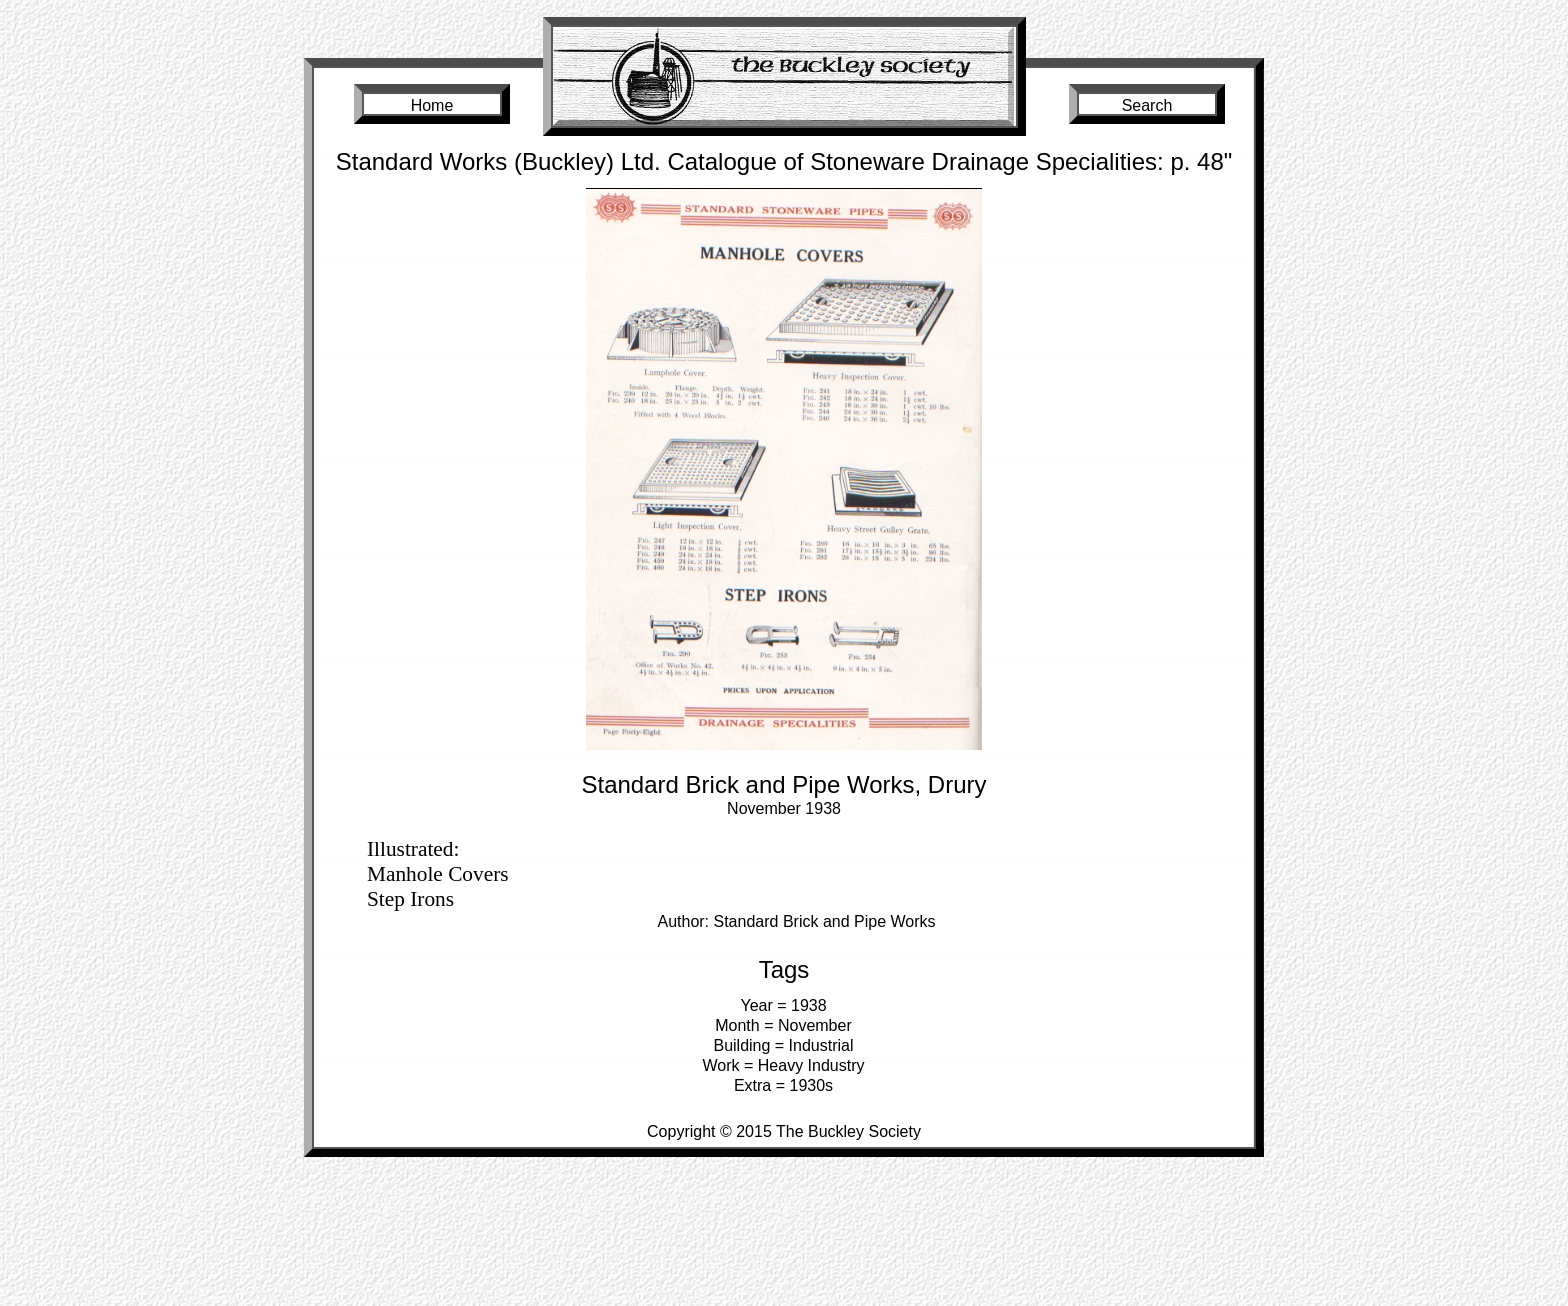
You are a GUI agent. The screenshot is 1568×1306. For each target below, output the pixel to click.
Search (1147, 105)
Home (432, 105)
